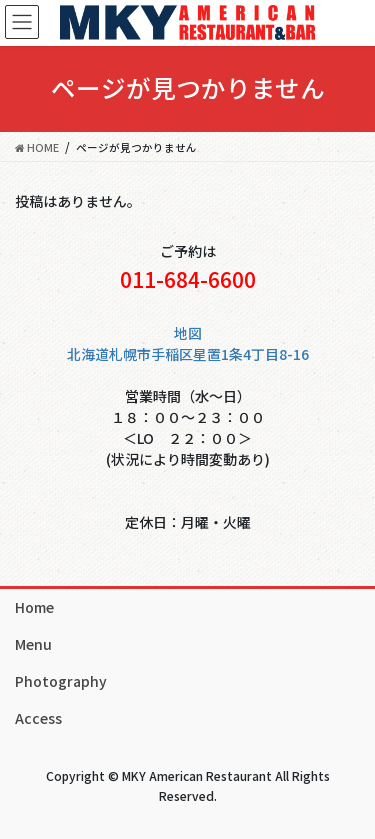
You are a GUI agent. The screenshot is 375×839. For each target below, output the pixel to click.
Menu (33, 644)
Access (38, 718)
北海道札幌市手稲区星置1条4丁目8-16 (188, 354)
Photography (61, 681)
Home (34, 607)
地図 (188, 333)
